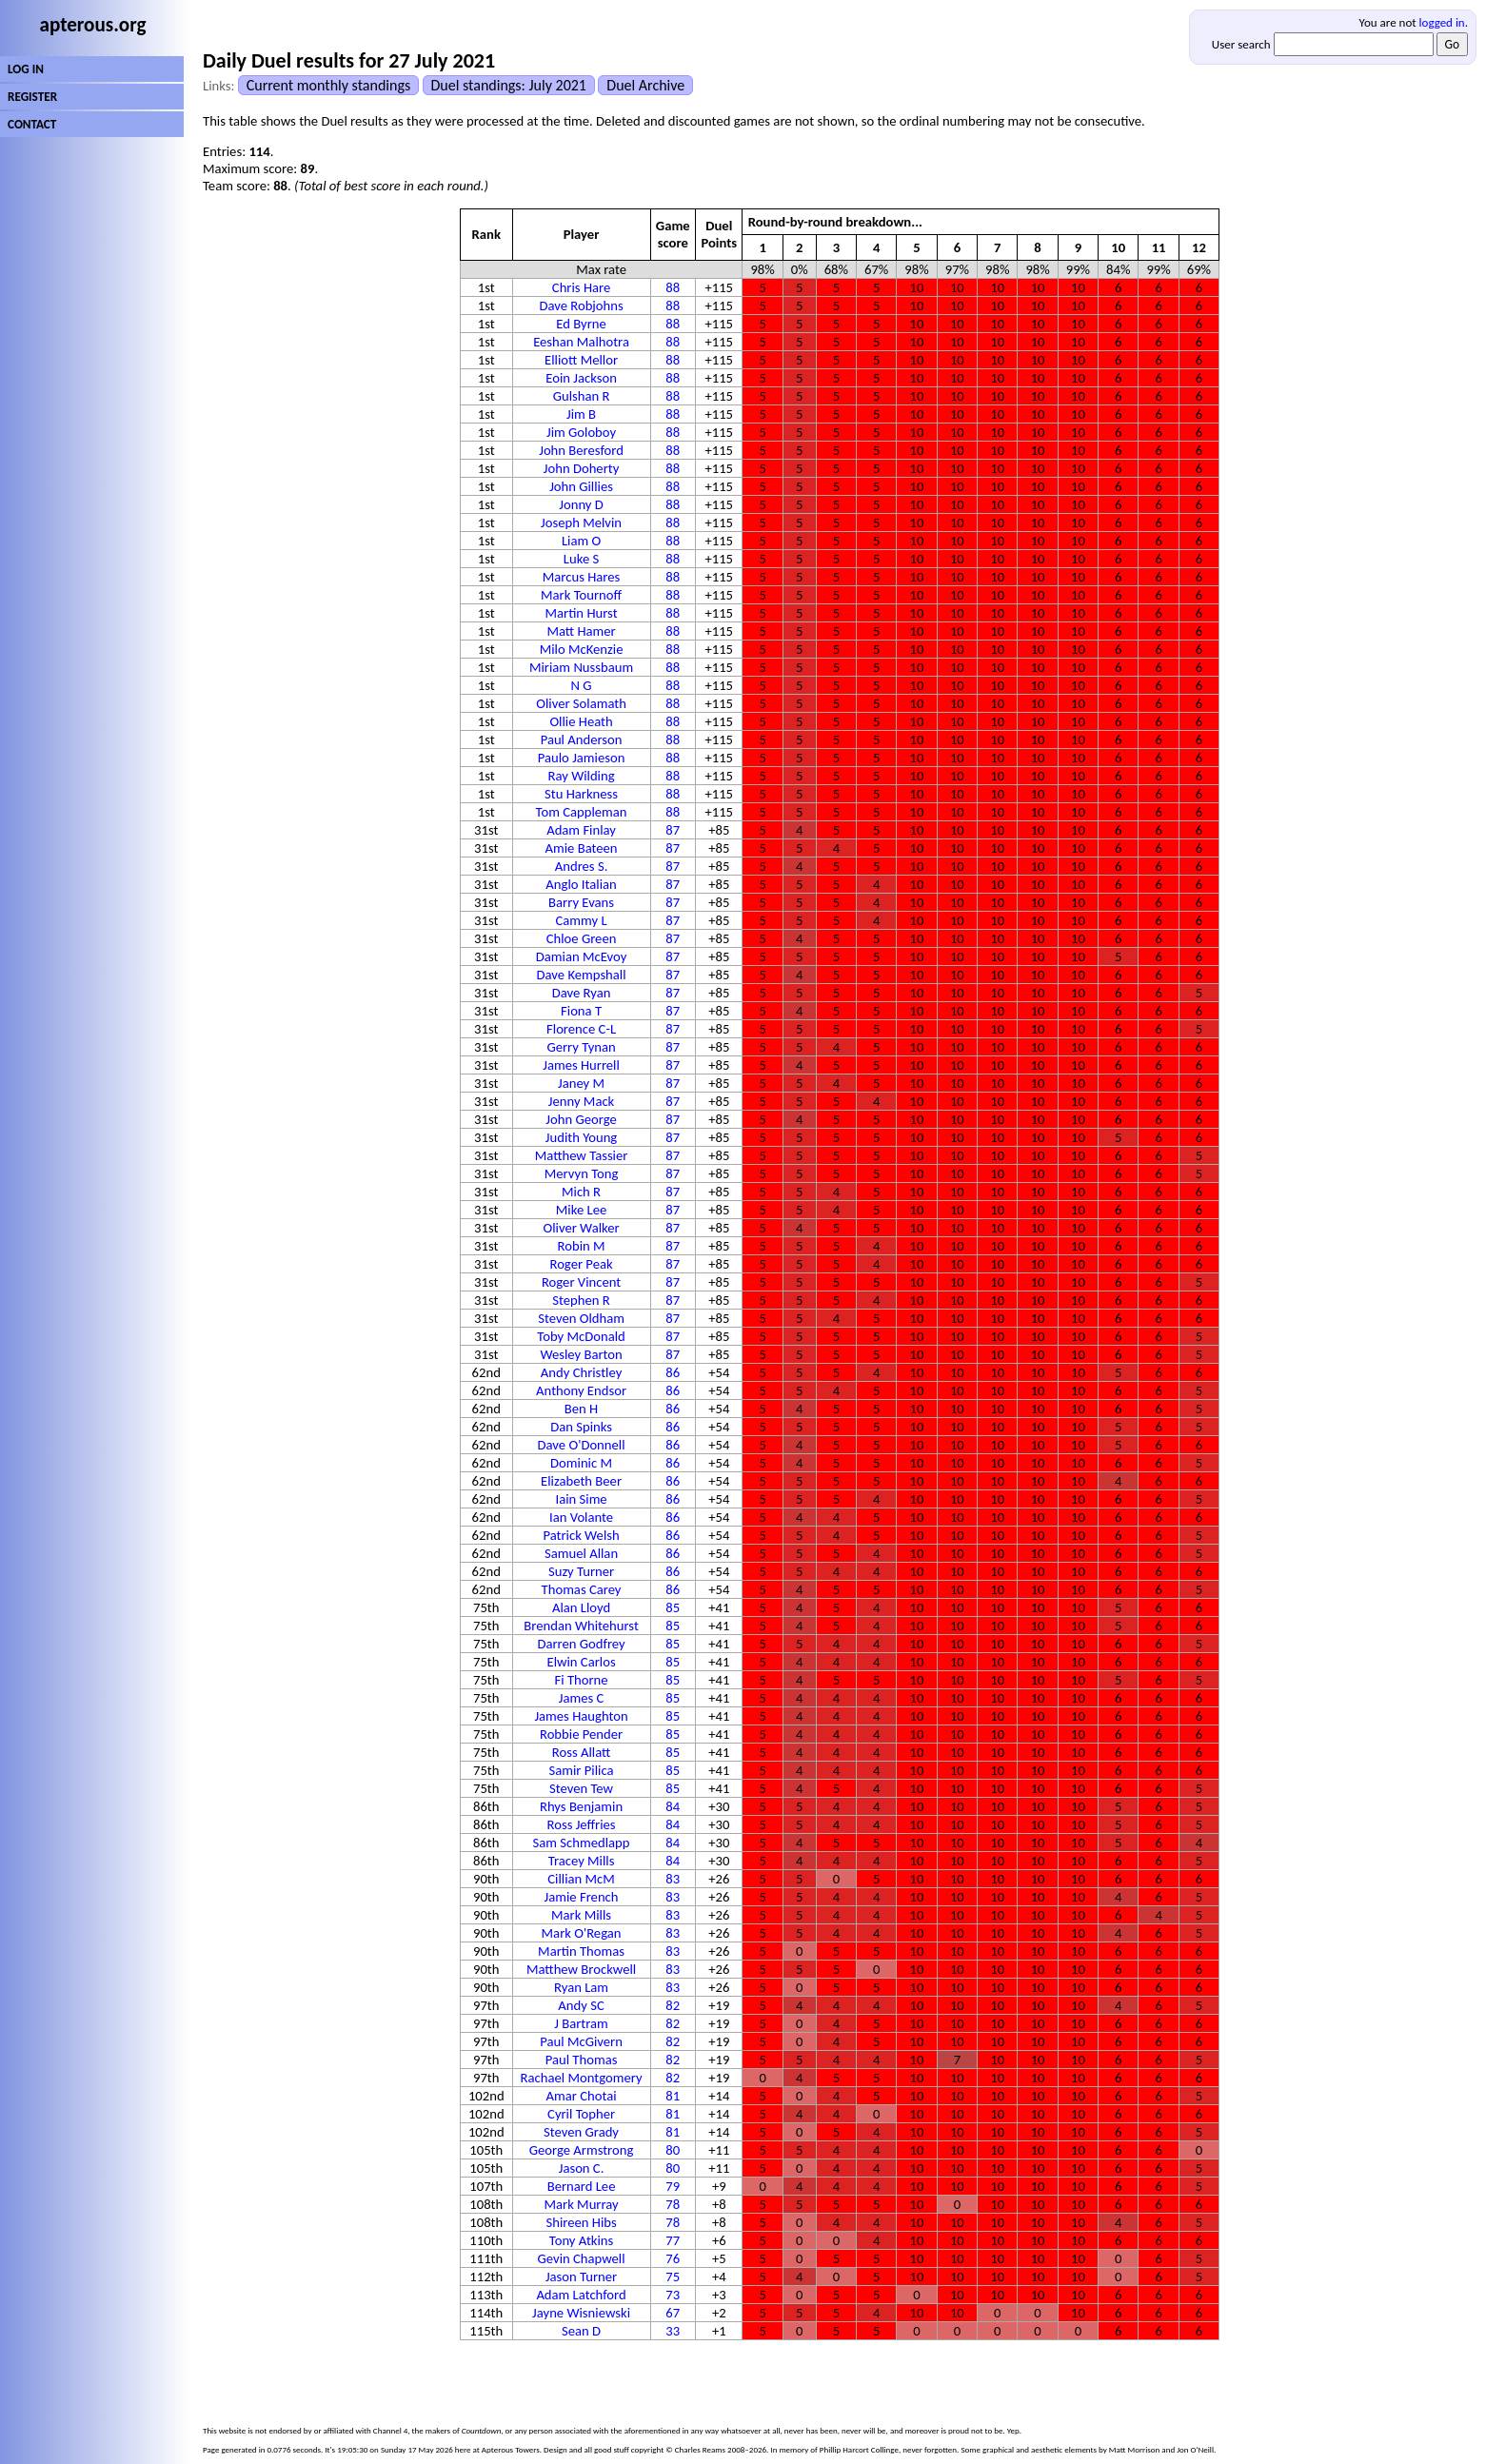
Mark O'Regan (582, 1933)
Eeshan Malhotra (581, 341)
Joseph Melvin (581, 522)
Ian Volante (581, 1517)
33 (672, 2330)
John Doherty (582, 468)
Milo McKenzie (582, 649)
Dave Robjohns (581, 305)
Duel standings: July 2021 (508, 85)
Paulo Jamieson (581, 757)
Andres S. (581, 866)
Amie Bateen (581, 848)
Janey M (581, 1083)
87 (672, 829)
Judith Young (581, 1137)
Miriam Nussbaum (581, 667)
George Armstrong (581, 2149)
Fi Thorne (581, 1679)
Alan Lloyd (581, 1607)
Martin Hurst (581, 612)
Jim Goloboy (581, 432)
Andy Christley (582, 1372)
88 (672, 287)
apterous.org (93, 24)
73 (672, 2294)
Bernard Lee (581, 2186)
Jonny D (581, 504)
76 (672, 2258)
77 (672, 2240)
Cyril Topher (581, 2113)
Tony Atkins (581, 2240)
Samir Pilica (581, 1770)
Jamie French (582, 1896)
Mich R (581, 1191)
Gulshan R (581, 395)
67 (672, 2312)
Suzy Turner (581, 1571)
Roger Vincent (581, 1282)
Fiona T (581, 1010)
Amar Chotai (581, 2095)
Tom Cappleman (581, 811)
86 (672, 1372)
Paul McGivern (581, 2041)
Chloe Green (581, 938)
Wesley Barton (581, 1354)
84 (672, 1806)
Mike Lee (581, 1209)
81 (672, 2095)
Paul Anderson (582, 739)
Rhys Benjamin (581, 1806)
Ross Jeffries (581, 1824)
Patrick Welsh (581, 1535)
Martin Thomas (581, 1951)
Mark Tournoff (581, 594)
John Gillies (581, 486)
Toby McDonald (580, 1336)
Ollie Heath (580, 721)
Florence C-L (581, 1028)
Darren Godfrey (580, 1643)
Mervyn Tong (582, 1173)
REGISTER (32, 97)
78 (672, 2204)
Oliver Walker (581, 1227)
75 (672, 2276)
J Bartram (581, 2023)
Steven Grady (581, 2131)
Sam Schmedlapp (581, 1842)
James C (581, 1697)
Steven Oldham (581, 1318)
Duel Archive (645, 85)
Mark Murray (581, 2204)
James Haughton (580, 1716)
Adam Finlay (581, 829)
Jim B (581, 414)
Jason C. (581, 2168)
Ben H (581, 1408)
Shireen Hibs (580, 2222)
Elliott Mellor (581, 359)
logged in (1442, 22)
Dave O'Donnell (581, 1444)
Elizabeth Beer (581, 1480)
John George (580, 1119)
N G (581, 685)
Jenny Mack (581, 1101)
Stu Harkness (581, 793)
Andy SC (581, 2005)
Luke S (581, 558)
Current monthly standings (328, 85)
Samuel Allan (581, 1553)
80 (672, 2149)
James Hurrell (581, 1065)
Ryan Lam (581, 1987)
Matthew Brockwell (581, 1969)
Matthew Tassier (581, 1155)
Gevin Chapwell (581, 2258)
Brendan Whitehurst (581, 1625)
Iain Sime (580, 1499)
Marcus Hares (581, 576)
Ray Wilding (581, 775)
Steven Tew (581, 1788)
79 (672, 2186)
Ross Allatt (581, 1752)
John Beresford (581, 450)
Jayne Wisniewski (581, 2312)
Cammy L (581, 920)
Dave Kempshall (581, 974)
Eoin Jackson (581, 377)
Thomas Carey (582, 1589)
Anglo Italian (580, 884)
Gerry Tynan (580, 1046)
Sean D (581, 2330)
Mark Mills (581, 1914)
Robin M (581, 1245)
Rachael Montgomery (582, 2077)
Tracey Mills (581, 1860)
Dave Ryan (581, 992)
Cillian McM (581, 1878)
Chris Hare (581, 287)
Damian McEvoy (581, 956)
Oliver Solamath (581, 703)
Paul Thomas (581, 2059)
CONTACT (32, 124)
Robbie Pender (581, 1734)
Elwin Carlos (580, 1661)
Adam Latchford (580, 2294)
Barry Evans (581, 902)
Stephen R (580, 1300)
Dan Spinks (581, 1426)
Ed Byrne (581, 323)
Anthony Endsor (581, 1390)
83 (672, 1878)
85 (672, 1607)
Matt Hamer (580, 631)
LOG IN (26, 69)
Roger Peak (580, 1263)
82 (672, 2005)
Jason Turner (581, 2276)
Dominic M (581, 1462)
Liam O (581, 540)
